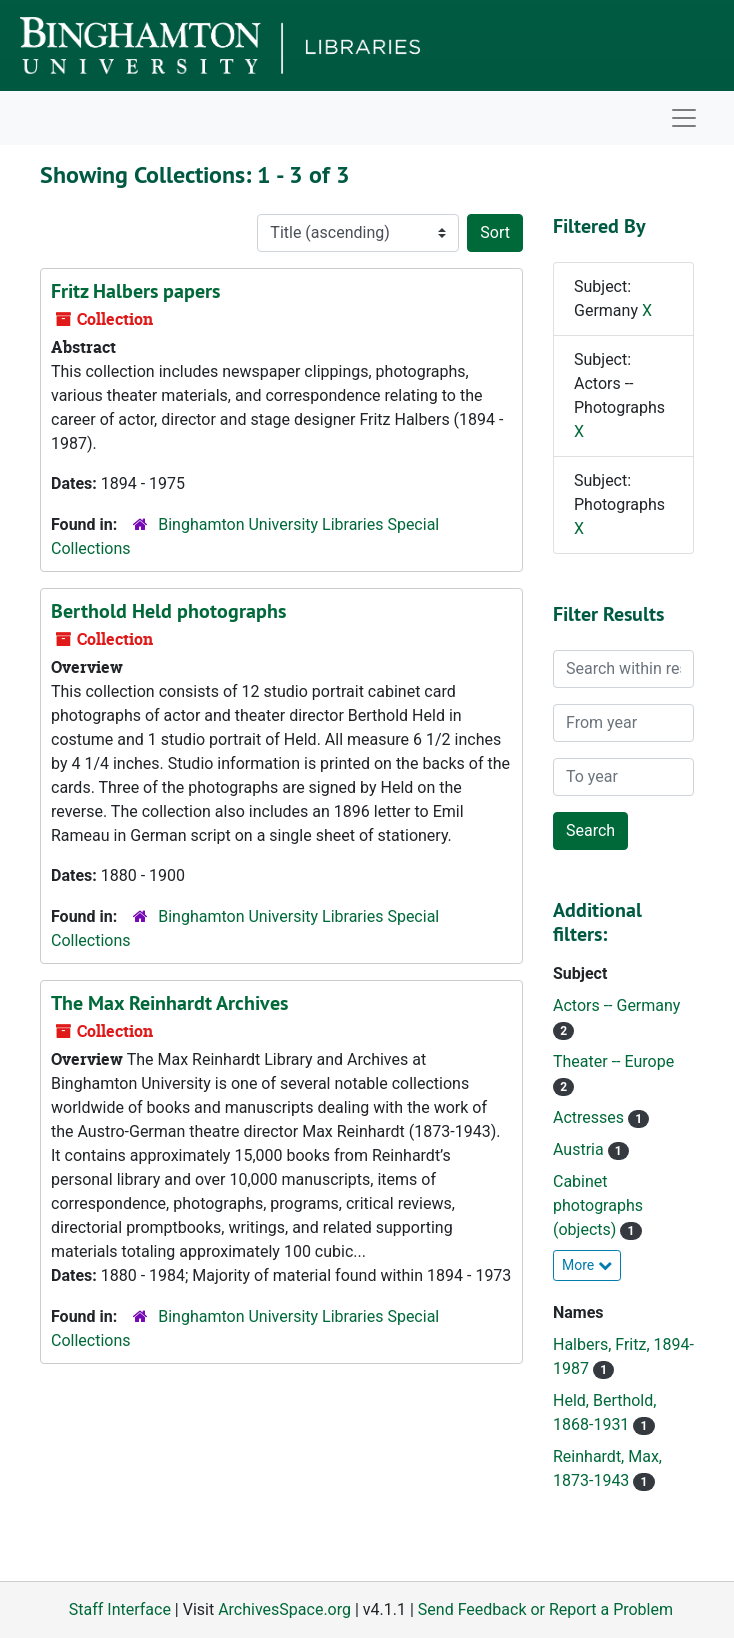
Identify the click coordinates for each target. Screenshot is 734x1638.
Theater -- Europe (613, 1061)
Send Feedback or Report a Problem (545, 1609)
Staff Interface (120, 1609)
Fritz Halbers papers (135, 291)
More (587, 1265)
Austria (580, 1149)
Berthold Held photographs (168, 611)
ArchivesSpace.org (284, 1609)
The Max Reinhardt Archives (169, 1003)
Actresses (590, 1117)
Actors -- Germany (616, 1005)
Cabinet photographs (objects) (598, 1205)
